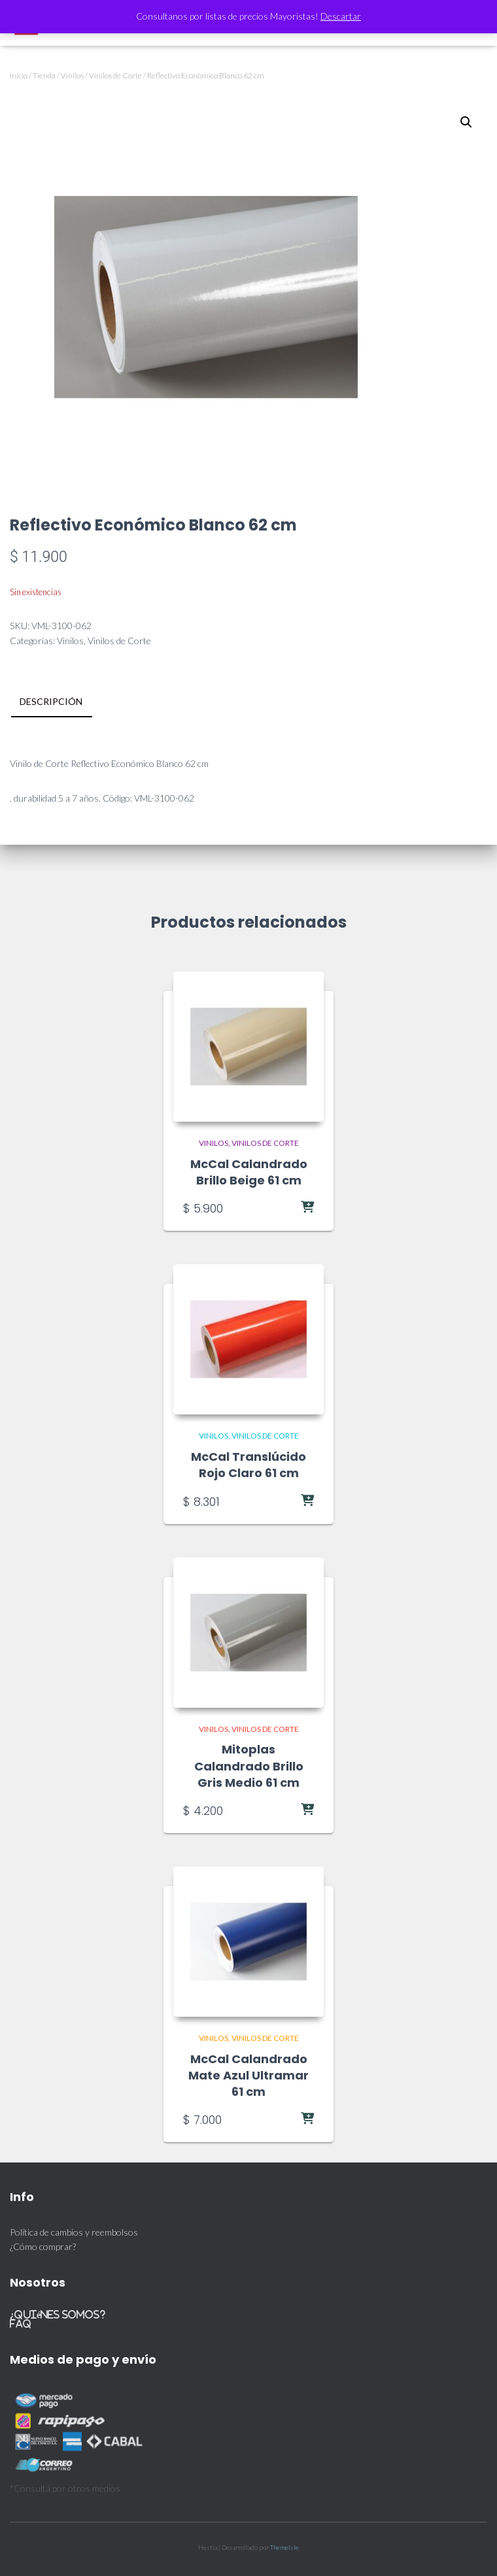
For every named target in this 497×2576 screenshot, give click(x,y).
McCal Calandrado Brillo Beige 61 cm (248, 1172)
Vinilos (72, 75)
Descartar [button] (340, 16)
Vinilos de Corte (115, 75)
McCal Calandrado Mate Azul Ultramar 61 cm (248, 2075)
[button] (466, 122)
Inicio (18, 75)
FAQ (20, 2323)
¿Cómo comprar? (43, 2246)
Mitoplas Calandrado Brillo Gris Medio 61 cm (248, 1765)
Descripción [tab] (51, 701)
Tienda (44, 75)
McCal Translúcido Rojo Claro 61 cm (248, 1464)
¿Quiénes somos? (57, 2314)
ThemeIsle (284, 2547)
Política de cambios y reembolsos (74, 2232)
